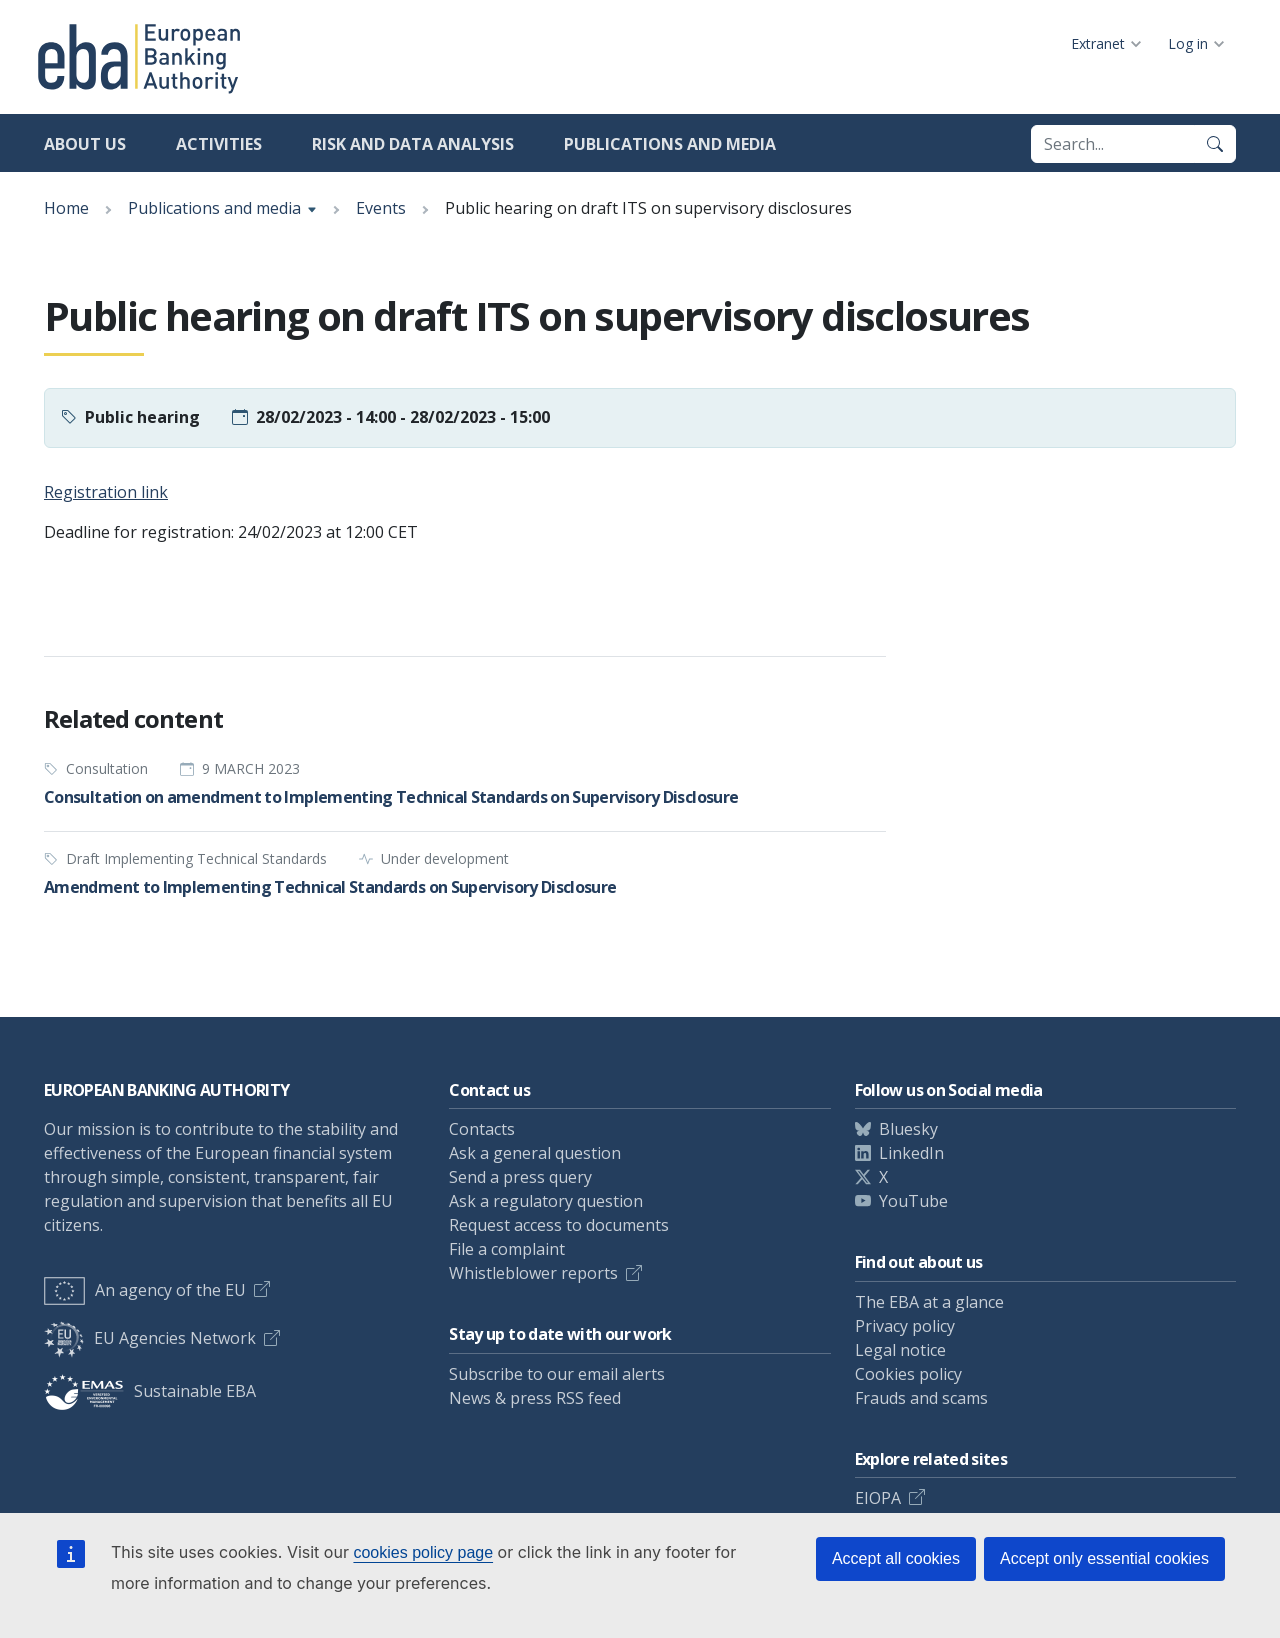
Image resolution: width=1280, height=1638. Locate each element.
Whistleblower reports (533, 1273)
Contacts (482, 1129)
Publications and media (670, 144)
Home (66, 208)
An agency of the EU (145, 1290)
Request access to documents (559, 1225)
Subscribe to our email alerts (557, 1374)
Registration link (106, 492)
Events (381, 208)
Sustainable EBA (150, 1391)
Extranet (1098, 43)
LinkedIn (911, 1153)
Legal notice (900, 1350)
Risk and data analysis (413, 144)
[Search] (1215, 144)
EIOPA (878, 1498)
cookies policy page (423, 1552)
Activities (219, 144)
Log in (1188, 43)
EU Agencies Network (150, 1338)
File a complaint (507, 1249)
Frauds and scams (921, 1398)
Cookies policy (908, 1374)
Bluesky (908, 1129)
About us (85, 144)
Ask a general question (535, 1153)
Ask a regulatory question (546, 1201)
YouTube (913, 1201)
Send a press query (520, 1177)
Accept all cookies (896, 1558)
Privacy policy (905, 1326)
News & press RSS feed (535, 1398)
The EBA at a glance (929, 1302)
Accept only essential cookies (1104, 1558)
